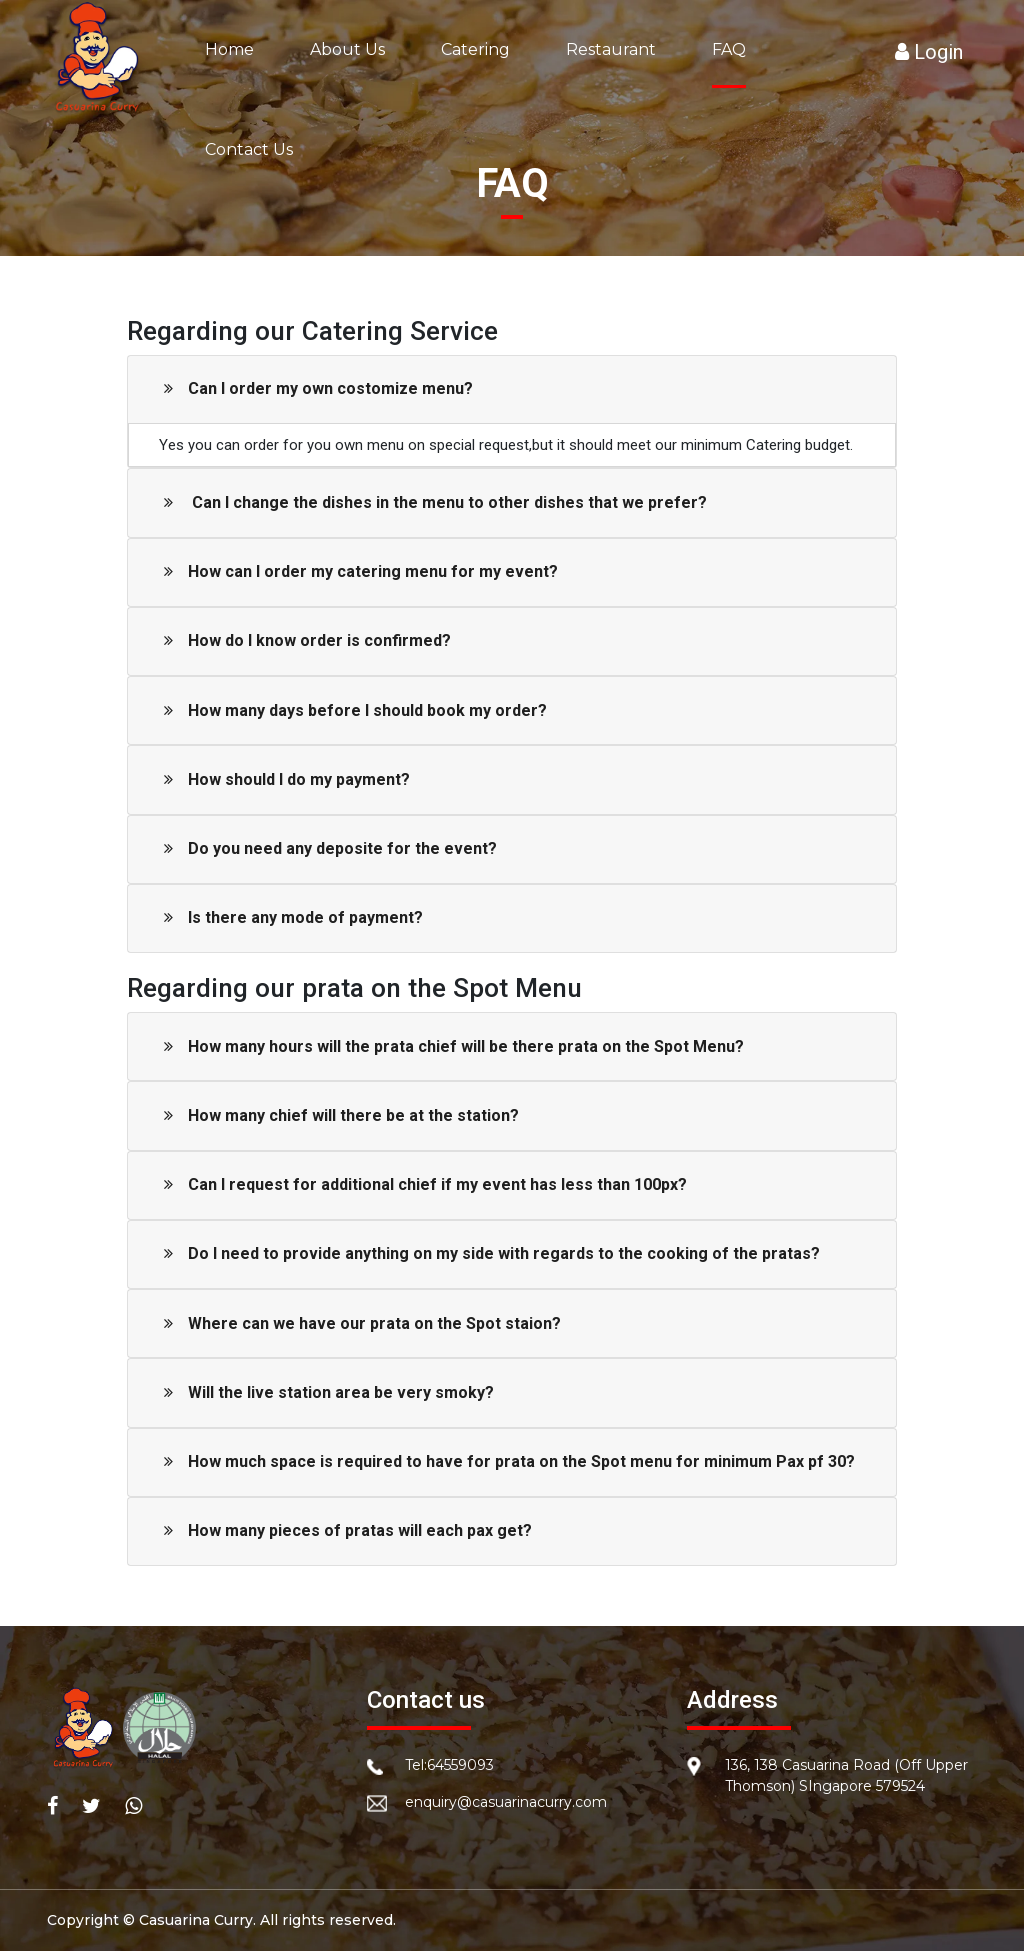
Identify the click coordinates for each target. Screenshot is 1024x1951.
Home (229, 49)
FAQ (729, 49)
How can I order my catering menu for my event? (361, 571)
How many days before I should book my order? (355, 710)
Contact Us (249, 149)
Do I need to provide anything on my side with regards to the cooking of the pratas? (492, 1253)
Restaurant (611, 49)
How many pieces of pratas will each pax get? (348, 1530)
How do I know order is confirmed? (307, 640)
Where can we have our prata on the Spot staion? (362, 1323)
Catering (475, 49)
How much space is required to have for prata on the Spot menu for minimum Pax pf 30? (509, 1461)
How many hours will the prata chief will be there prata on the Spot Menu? (454, 1046)
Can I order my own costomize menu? (318, 388)
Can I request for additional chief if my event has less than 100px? (425, 1184)
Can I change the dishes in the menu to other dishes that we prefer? (435, 502)
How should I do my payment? (287, 779)
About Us (347, 49)
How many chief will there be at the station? (341, 1115)
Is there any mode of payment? (293, 917)
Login (929, 52)
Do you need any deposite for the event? (330, 848)
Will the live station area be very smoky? (329, 1392)
